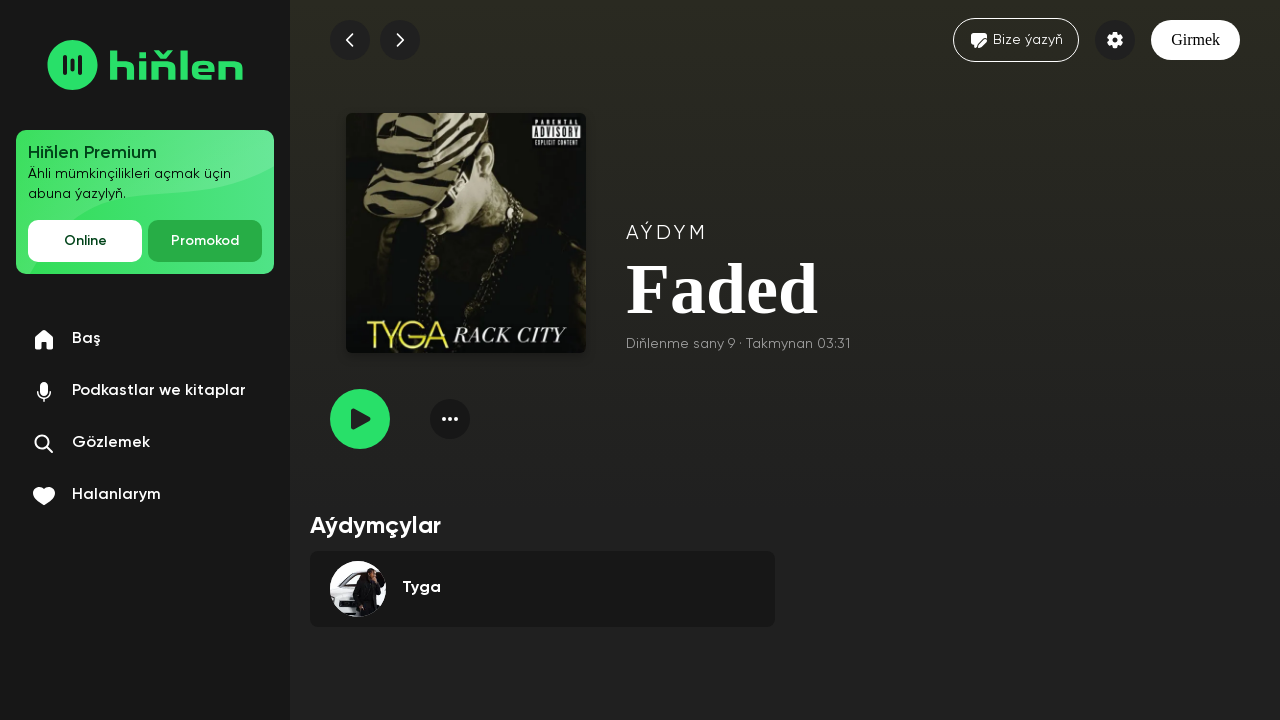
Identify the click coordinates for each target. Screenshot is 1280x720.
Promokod (205, 241)
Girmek (1195, 39)
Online (85, 241)
